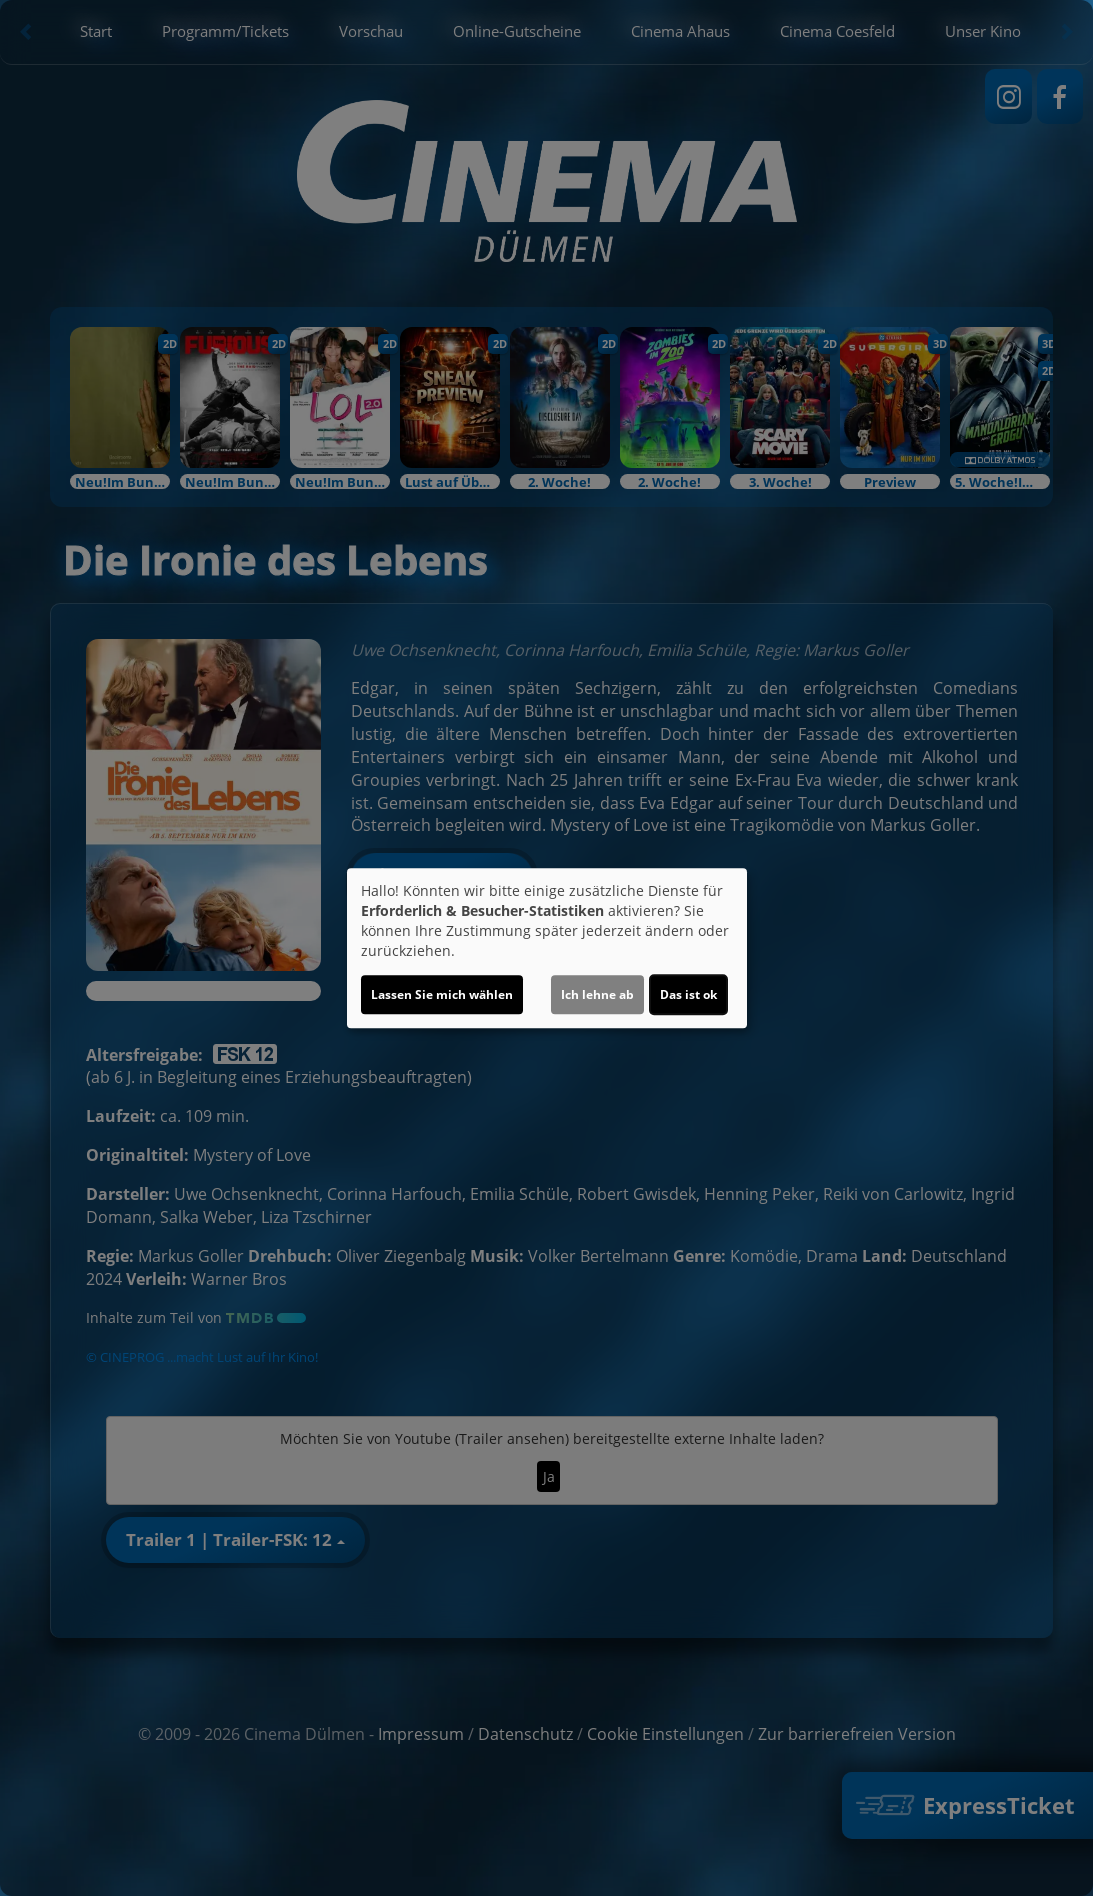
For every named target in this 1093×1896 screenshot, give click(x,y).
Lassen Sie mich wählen (442, 994)
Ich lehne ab (597, 994)
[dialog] (547, 948)
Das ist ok (688, 994)
